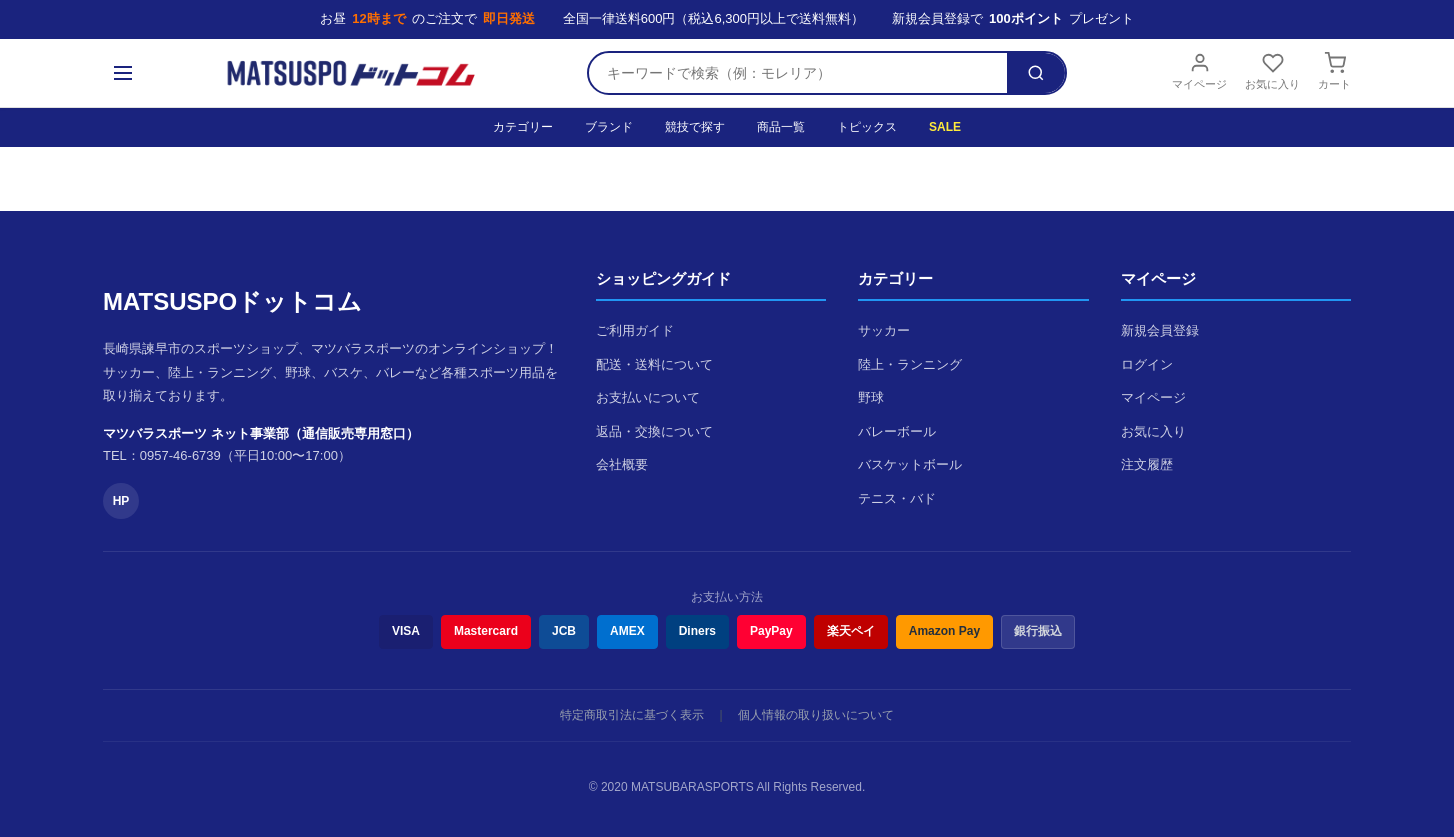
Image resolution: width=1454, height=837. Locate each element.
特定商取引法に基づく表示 (632, 715)
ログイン (1147, 364)
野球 (871, 397)
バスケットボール (910, 464)
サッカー (884, 330)
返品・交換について (654, 431)
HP (121, 501)
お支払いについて (648, 397)
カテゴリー (523, 127)
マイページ (1199, 71)
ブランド (609, 127)
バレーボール (897, 431)
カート (1334, 71)
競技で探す (695, 127)
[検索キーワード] (798, 73)
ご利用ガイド (635, 330)
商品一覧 (781, 127)
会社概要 (622, 464)
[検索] (1036, 73)
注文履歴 (1147, 464)
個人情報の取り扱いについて (816, 715)
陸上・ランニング (910, 364)
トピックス (867, 127)
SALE (945, 127)
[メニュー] (123, 73)
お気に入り (1272, 71)
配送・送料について (654, 364)
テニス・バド (897, 498)
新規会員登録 (1160, 330)
